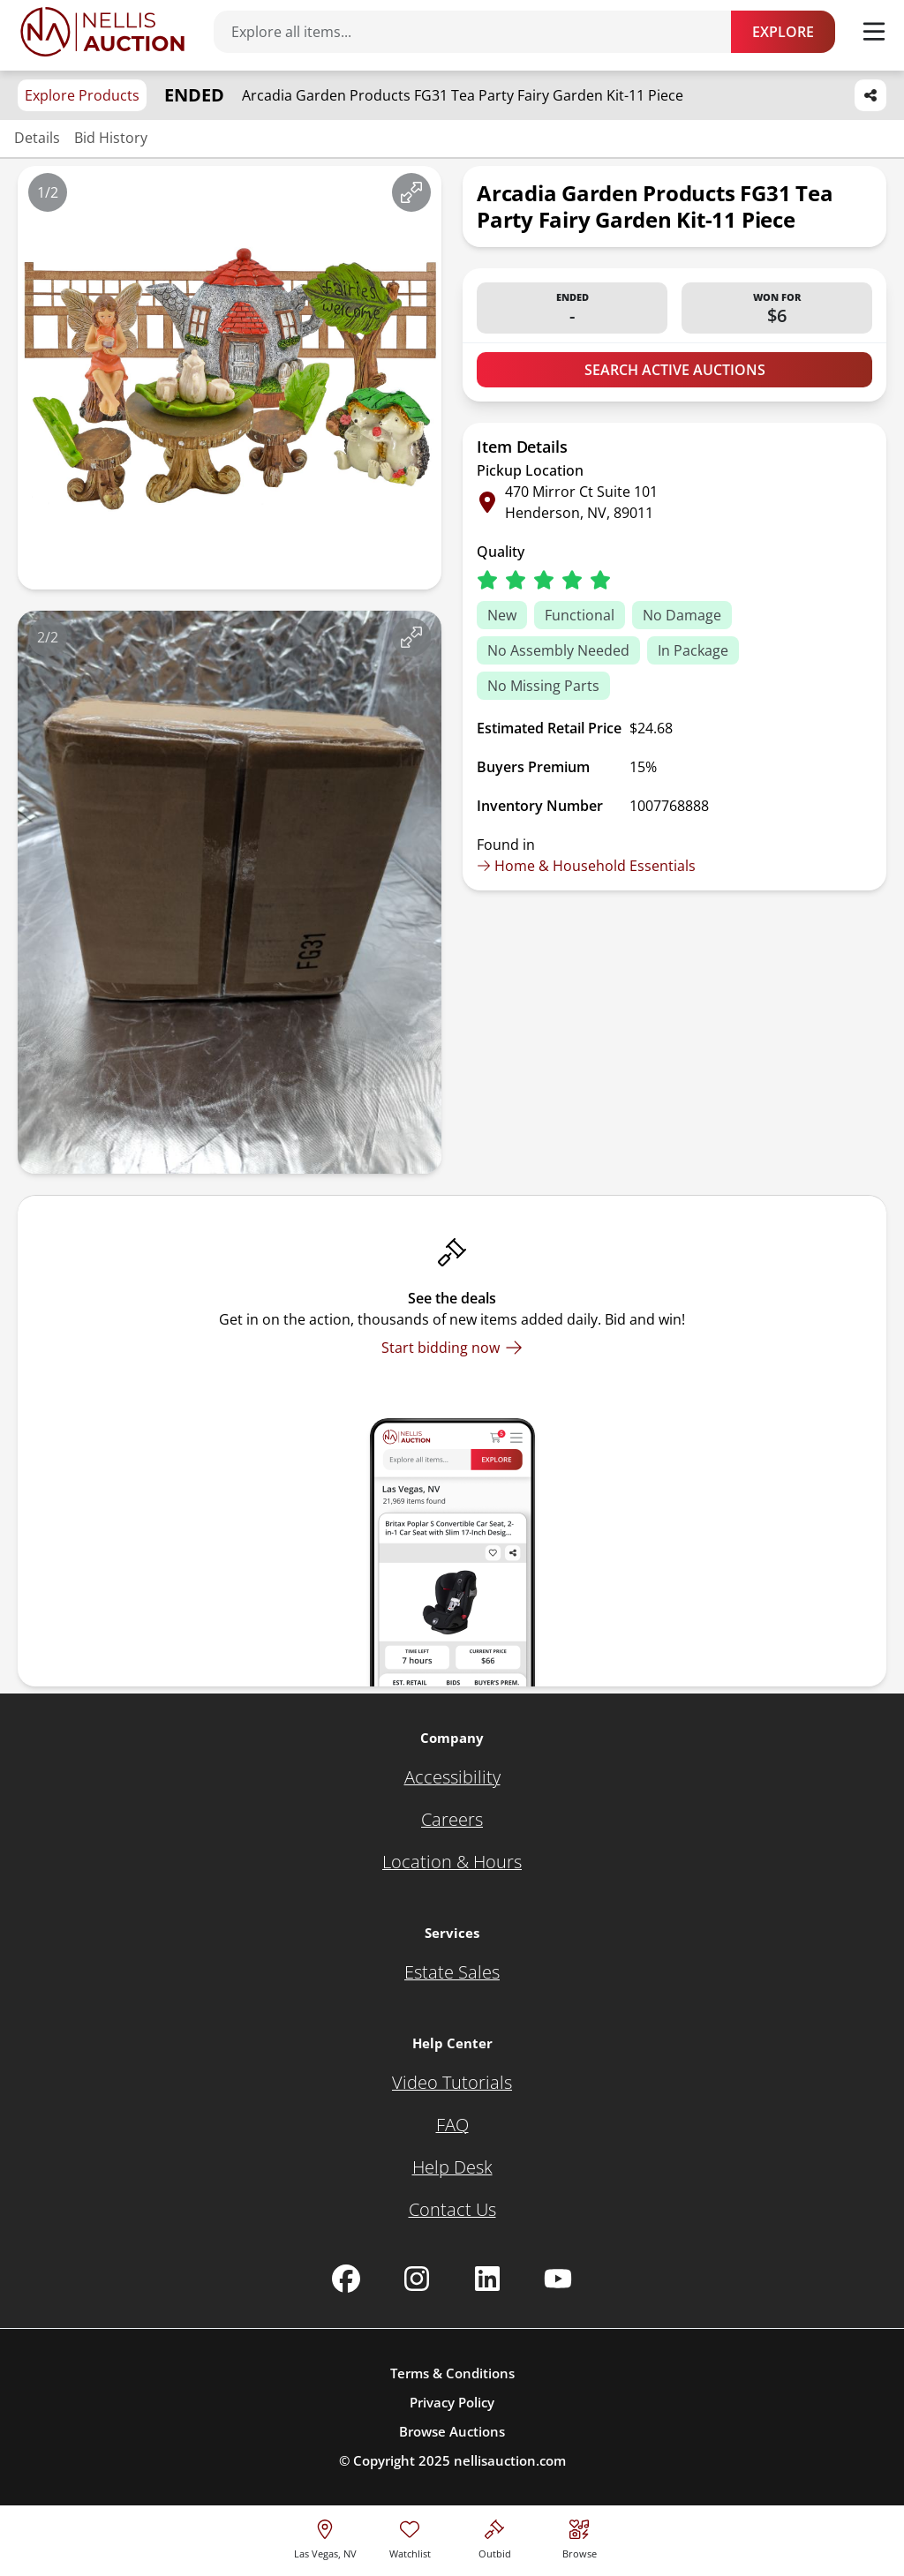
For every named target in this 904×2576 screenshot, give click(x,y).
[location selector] (325, 2536)
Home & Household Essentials (586, 865)
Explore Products (82, 95)
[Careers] (452, 1819)
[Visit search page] (579, 2536)
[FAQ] (452, 2125)
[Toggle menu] (874, 31)
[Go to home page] (102, 31)
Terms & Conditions (452, 2373)
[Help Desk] (452, 2167)
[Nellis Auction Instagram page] (417, 2278)
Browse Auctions (452, 2431)
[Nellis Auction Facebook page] (346, 2278)
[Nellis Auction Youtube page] (558, 2278)
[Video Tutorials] (452, 2082)
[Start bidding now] (452, 1347)
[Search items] (481, 32)
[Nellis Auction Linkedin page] (487, 2278)
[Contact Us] (452, 2209)
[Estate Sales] (452, 1972)
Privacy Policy (452, 2402)
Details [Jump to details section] (37, 137)
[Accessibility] (452, 1777)
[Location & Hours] (452, 1862)
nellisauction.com (510, 2460)
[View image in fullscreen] (411, 192)
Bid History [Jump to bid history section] (110, 137)
